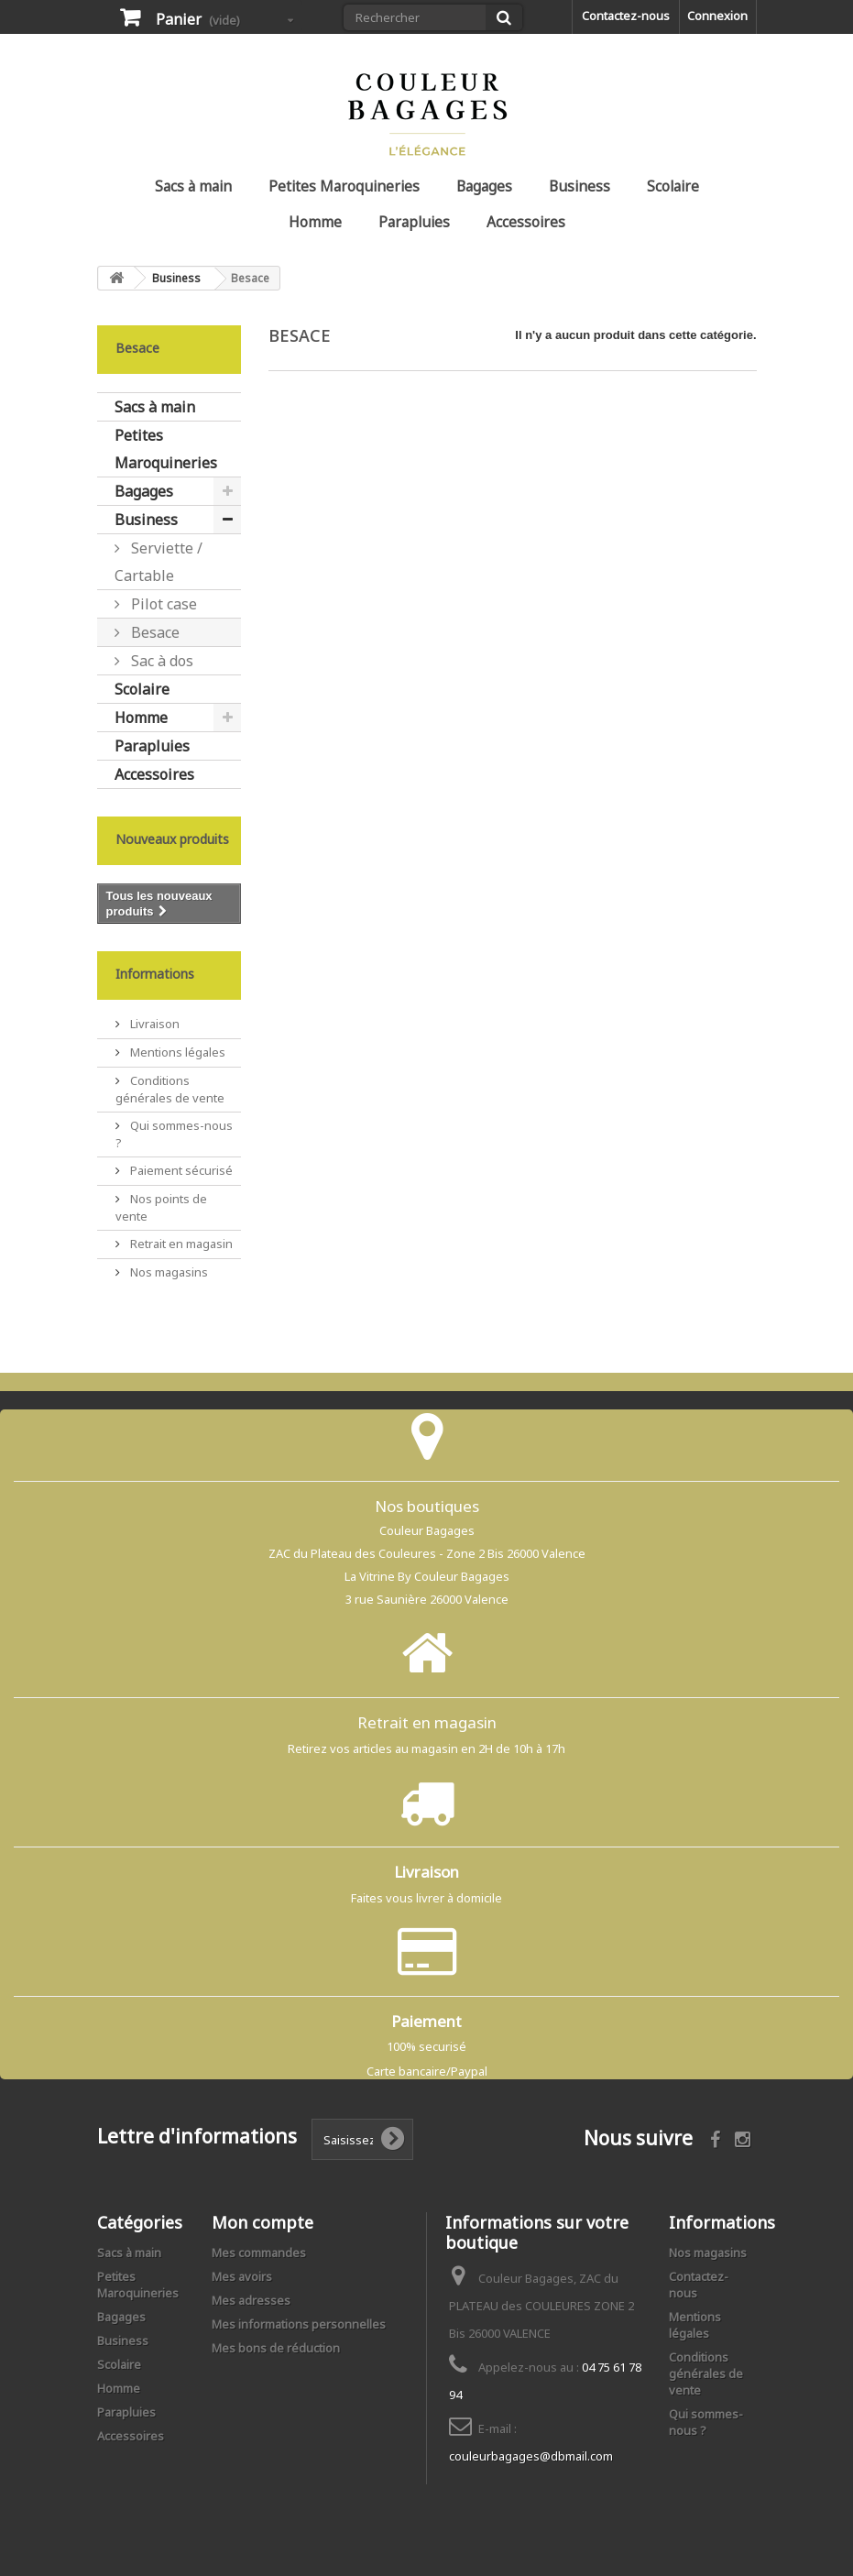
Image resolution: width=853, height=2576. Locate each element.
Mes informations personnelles (299, 2324)
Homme (315, 222)
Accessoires (526, 222)
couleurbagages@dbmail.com (531, 2456)
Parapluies (414, 222)
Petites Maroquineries (344, 186)
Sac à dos (160, 661)
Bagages (484, 186)
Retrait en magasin (180, 1243)
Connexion (717, 15)
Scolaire (673, 186)
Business (579, 186)
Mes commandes (259, 2252)
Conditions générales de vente (169, 1089)
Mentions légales (176, 1052)
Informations (154, 973)
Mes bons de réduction (276, 2348)
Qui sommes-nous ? (706, 2422)
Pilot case (162, 604)
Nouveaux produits (172, 839)
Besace (153, 632)
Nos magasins (167, 1272)
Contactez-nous (626, 15)
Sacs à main (193, 186)
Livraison (153, 1023)
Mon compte (262, 2222)
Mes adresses (251, 2300)
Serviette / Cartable (158, 562)
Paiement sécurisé (180, 1170)
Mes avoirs (242, 2276)
